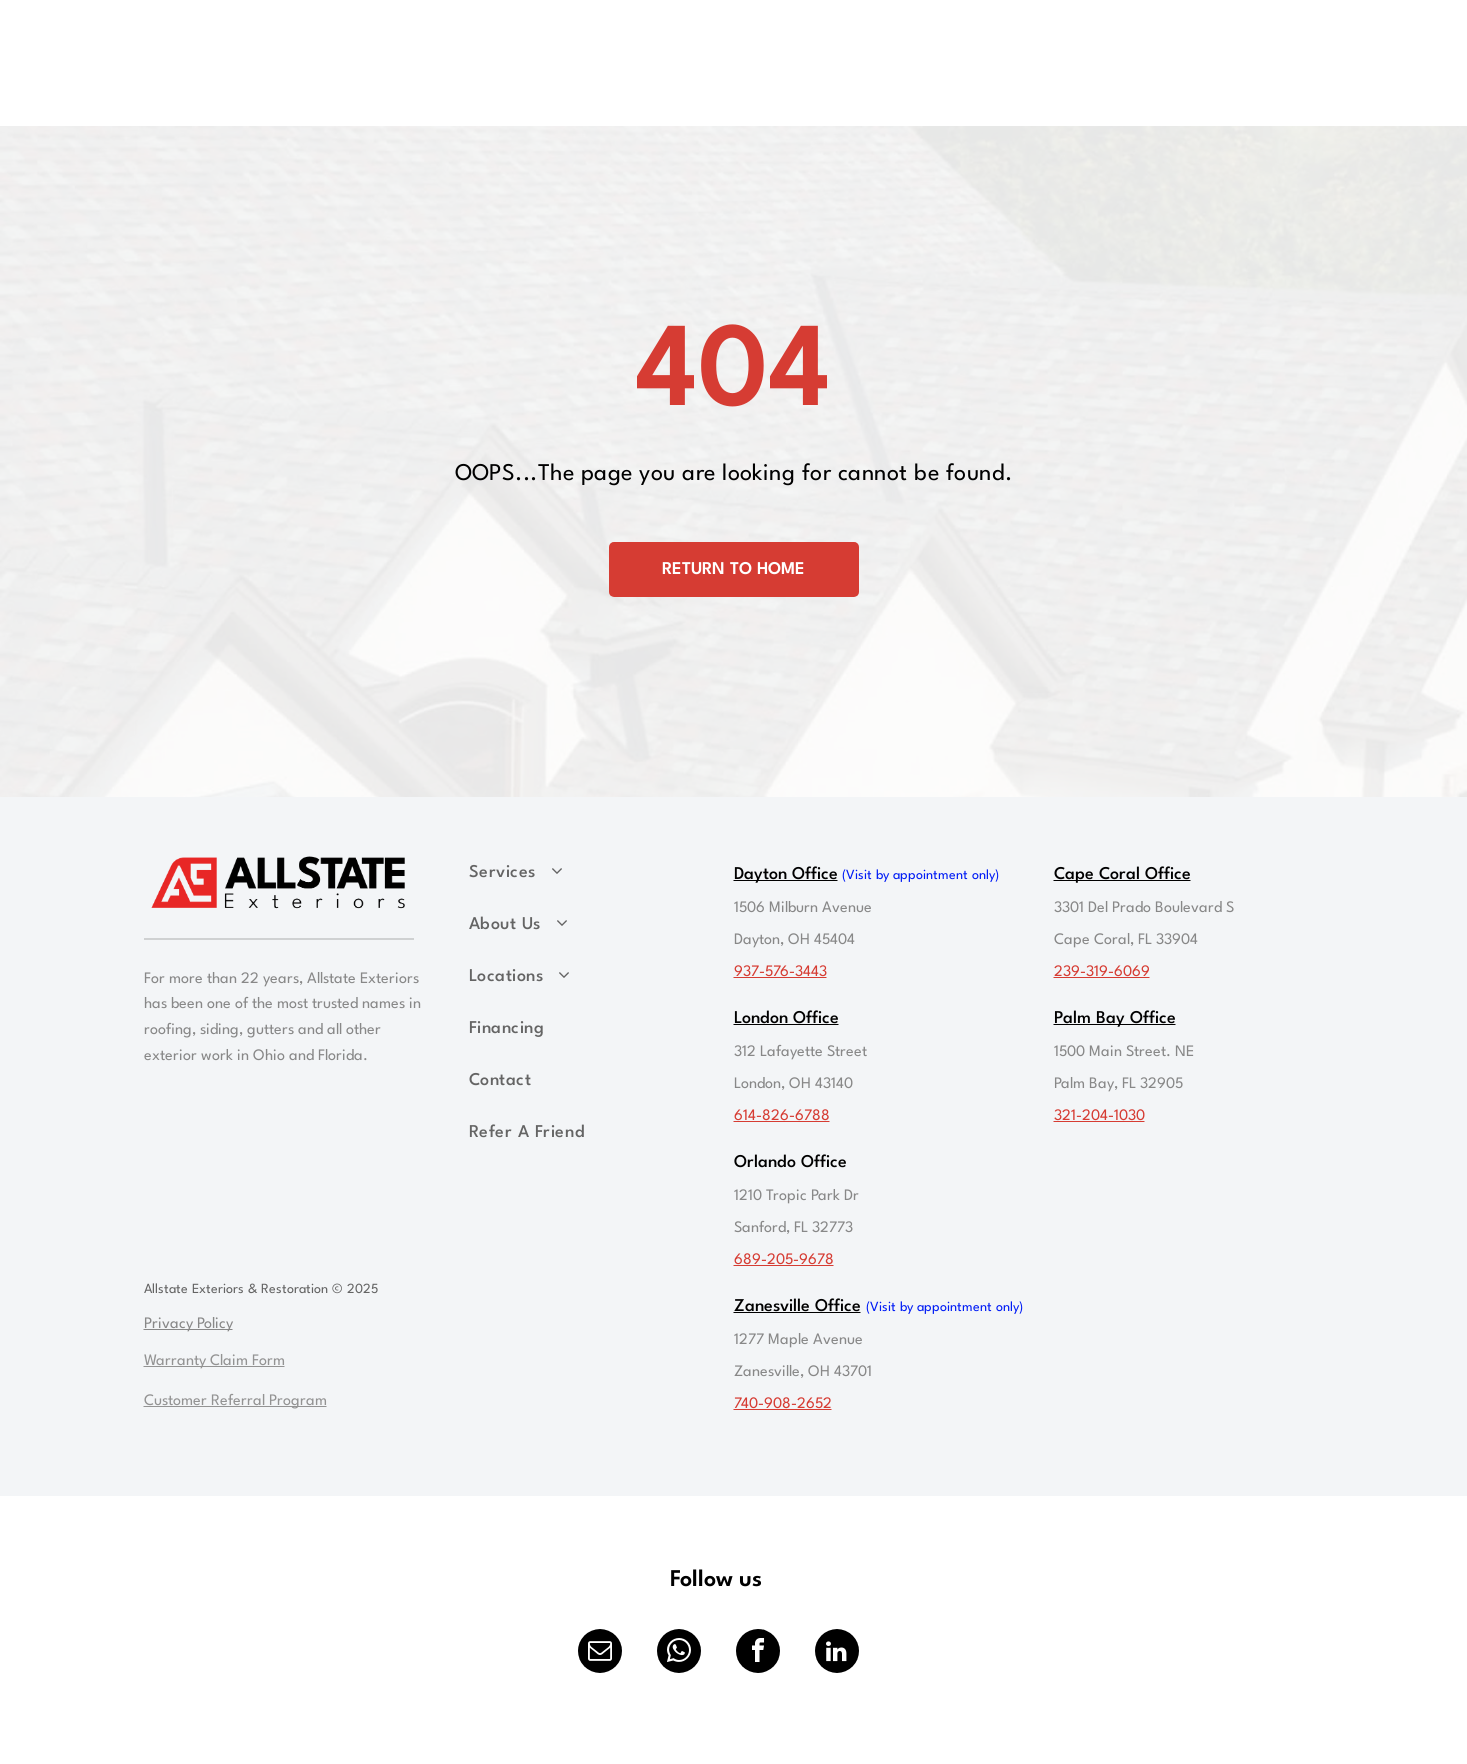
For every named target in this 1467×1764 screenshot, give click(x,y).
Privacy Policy (188, 1324)
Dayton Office (786, 874)
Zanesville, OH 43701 (803, 1372)
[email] (600, 1653)
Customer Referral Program (235, 1401)
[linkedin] (837, 1653)
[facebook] (758, 1653)
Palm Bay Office (1115, 1018)
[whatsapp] (679, 1653)
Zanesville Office (797, 1306)
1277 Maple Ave (786, 1340)
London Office (786, 1018)
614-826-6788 (782, 1116)
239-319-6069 (1102, 972)
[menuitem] (584, 873)
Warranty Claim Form (214, 1361)
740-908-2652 (783, 1404)
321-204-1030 (1099, 1116)
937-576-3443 (780, 972)
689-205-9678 (784, 1260)
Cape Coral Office (1122, 874)
